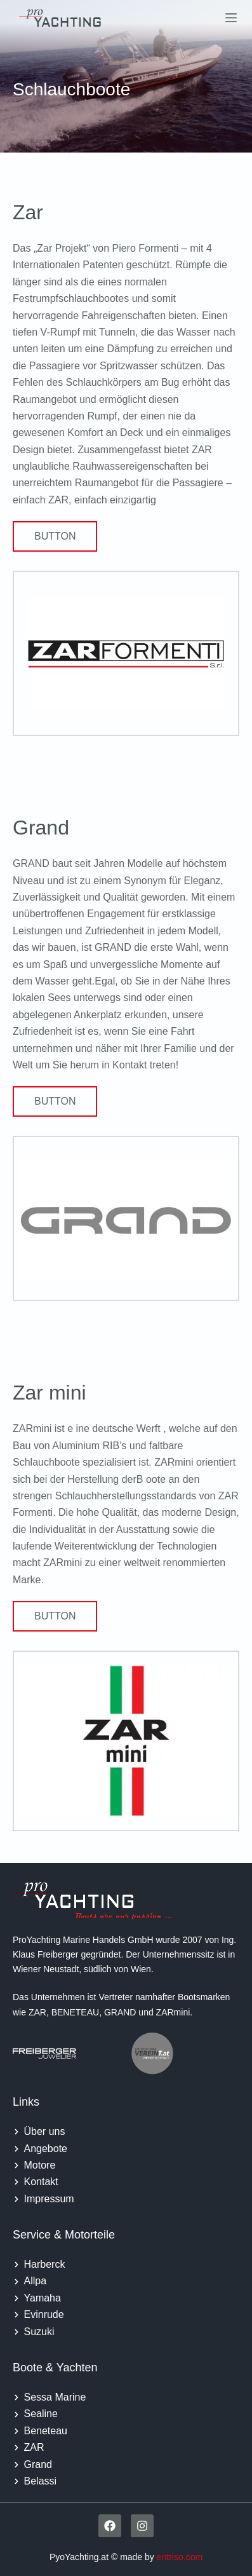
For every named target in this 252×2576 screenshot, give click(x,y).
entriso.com (179, 2557)
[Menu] (231, 18)
